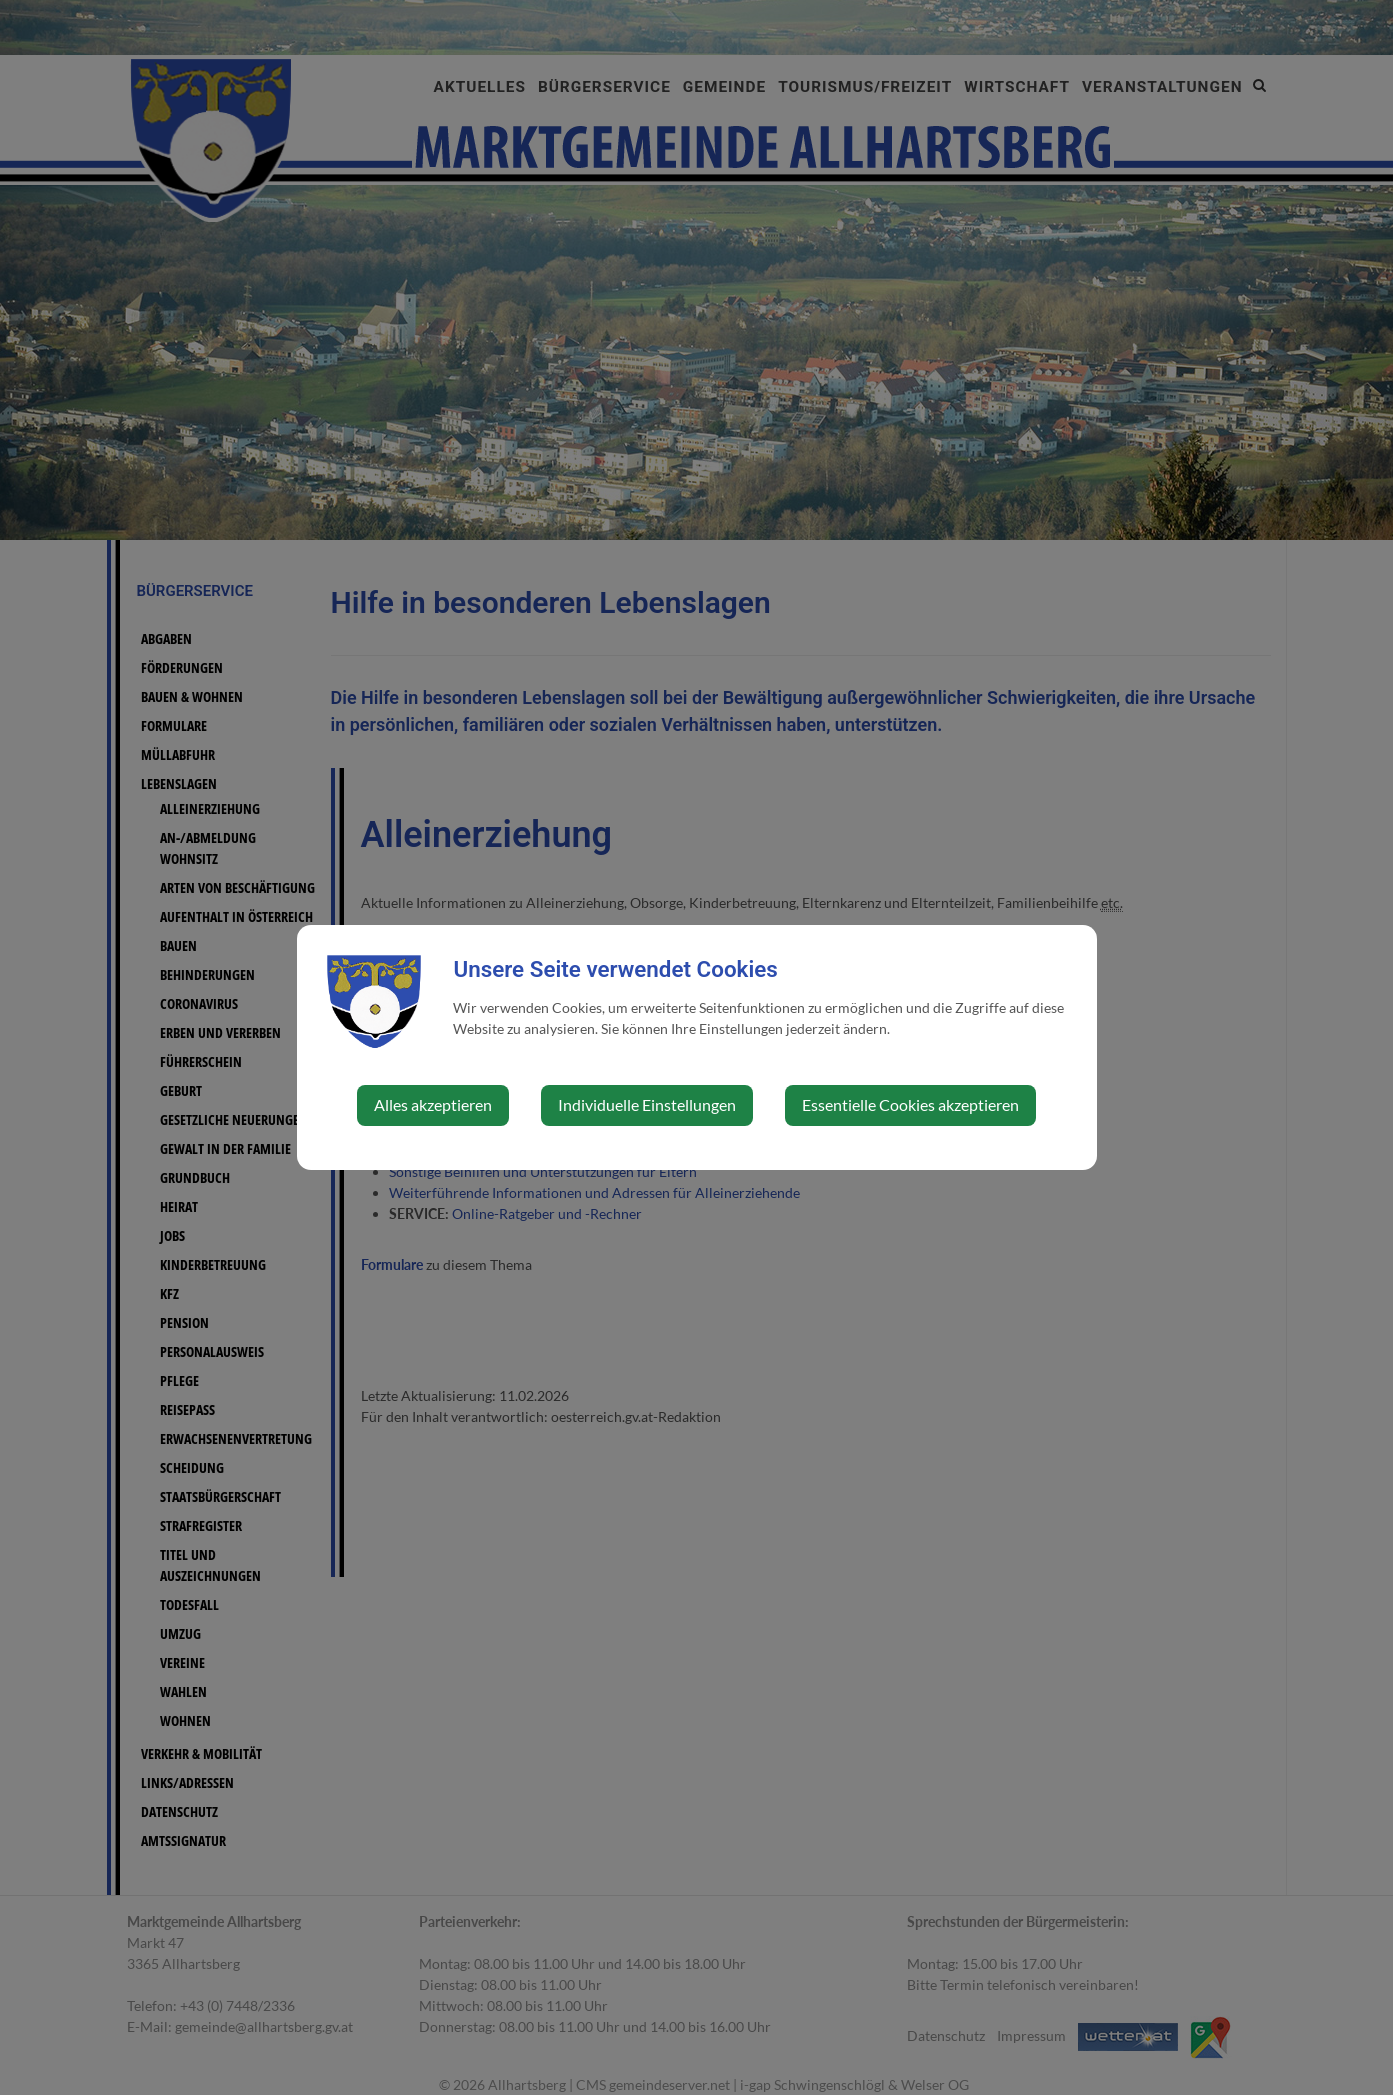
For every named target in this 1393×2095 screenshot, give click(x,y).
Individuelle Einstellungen (647, 1104)
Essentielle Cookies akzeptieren (910, 1104)
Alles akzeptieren (433, 1104)
